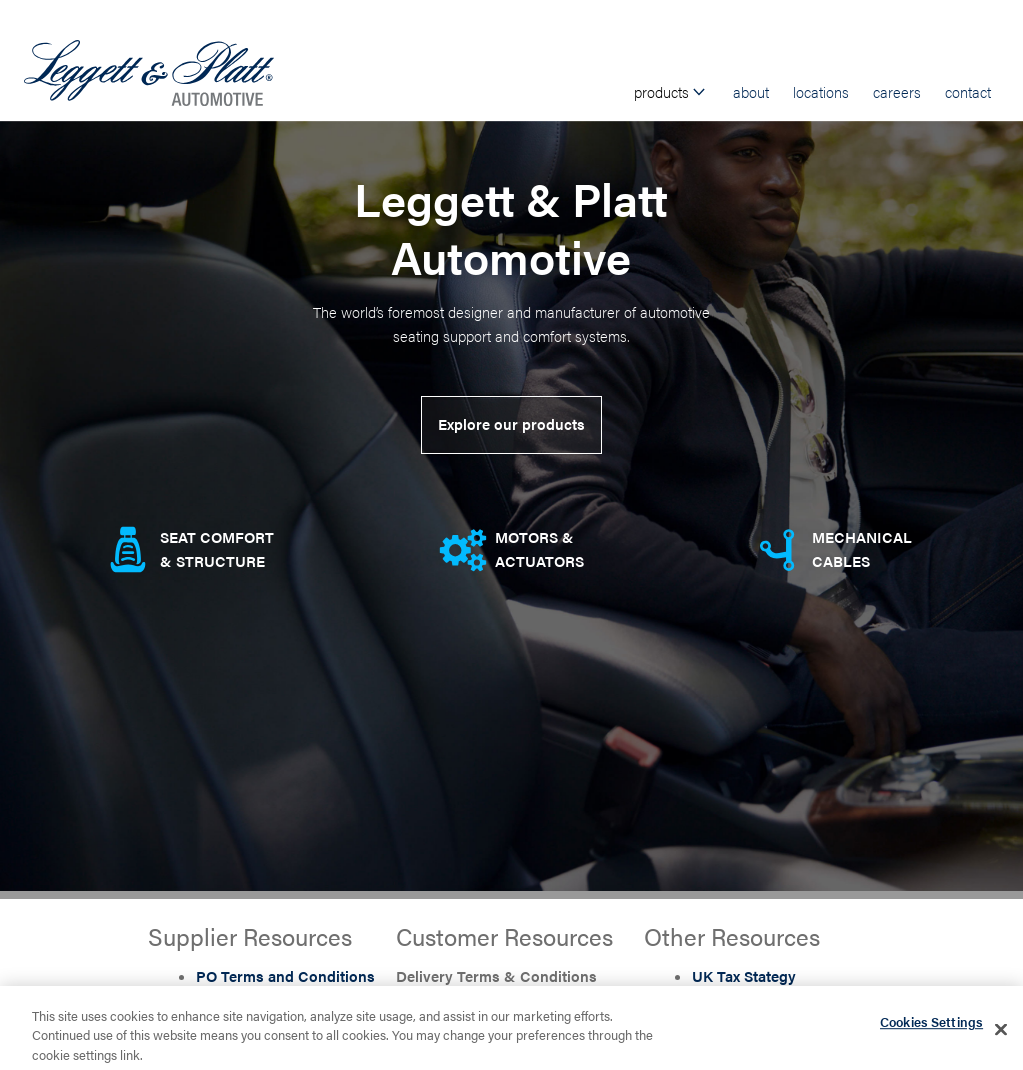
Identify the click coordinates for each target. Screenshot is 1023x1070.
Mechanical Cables (862, 549)
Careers (897, 92)
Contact (968, 92)
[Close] (1001, 1034)
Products (671, 92)
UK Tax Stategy (744, 975)
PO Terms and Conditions (285, 975)
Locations (821, 92)
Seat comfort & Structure (217, 549)
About (751, 92)
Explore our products (511, 424)
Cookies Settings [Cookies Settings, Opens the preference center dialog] (931, 1026)
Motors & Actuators (539, 549)
